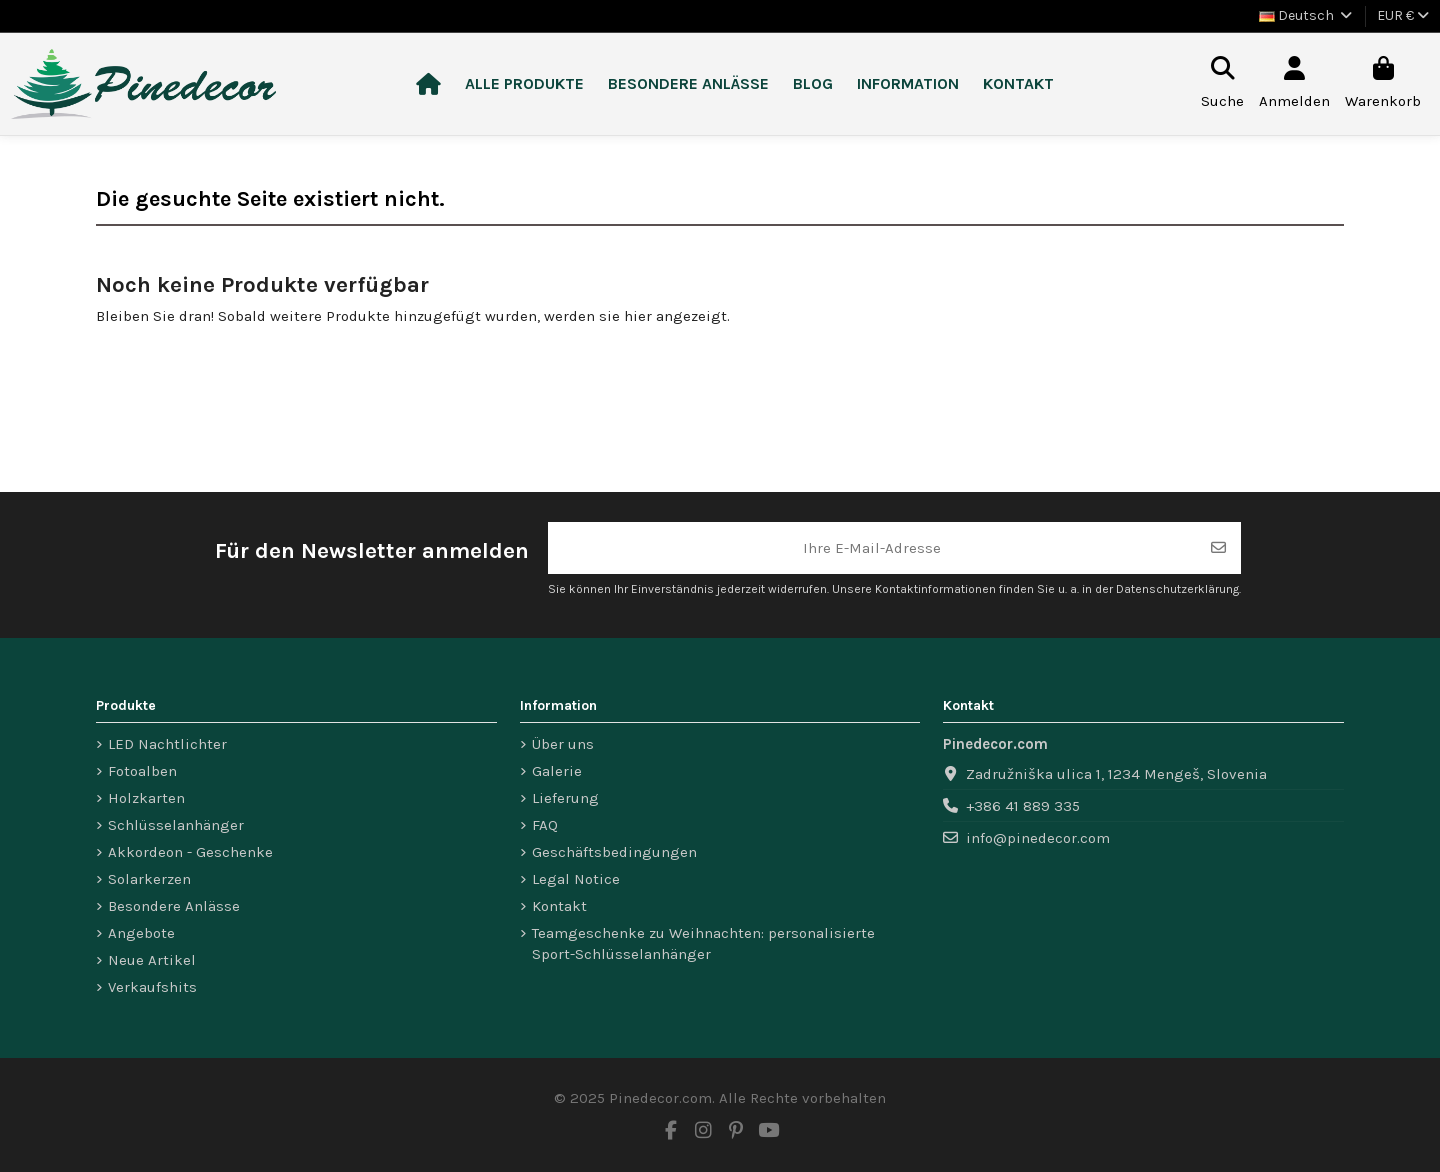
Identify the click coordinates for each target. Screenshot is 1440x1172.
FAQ (545, 825)
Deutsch (1307, 15)
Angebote (141, 933)
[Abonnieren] (1218, 548)
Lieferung (565, 798)
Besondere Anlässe (174, 906)
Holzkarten (146, 798)
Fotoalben (142, 771)
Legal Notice (576, 879)
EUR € (1403, 15)
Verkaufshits (152, 987)
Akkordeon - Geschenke (190, 852)
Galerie (557, 771)
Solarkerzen (149, 879)
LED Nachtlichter (167, 744)
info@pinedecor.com (1038, 838)
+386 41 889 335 (1023, 806)
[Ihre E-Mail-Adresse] (872, 548)
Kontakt (559, 906)
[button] (524, 84)
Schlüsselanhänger (176, 825)
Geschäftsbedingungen (614, 852)
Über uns (563, 744)
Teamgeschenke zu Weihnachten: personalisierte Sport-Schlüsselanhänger (703, 943)
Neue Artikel (152, 960)
